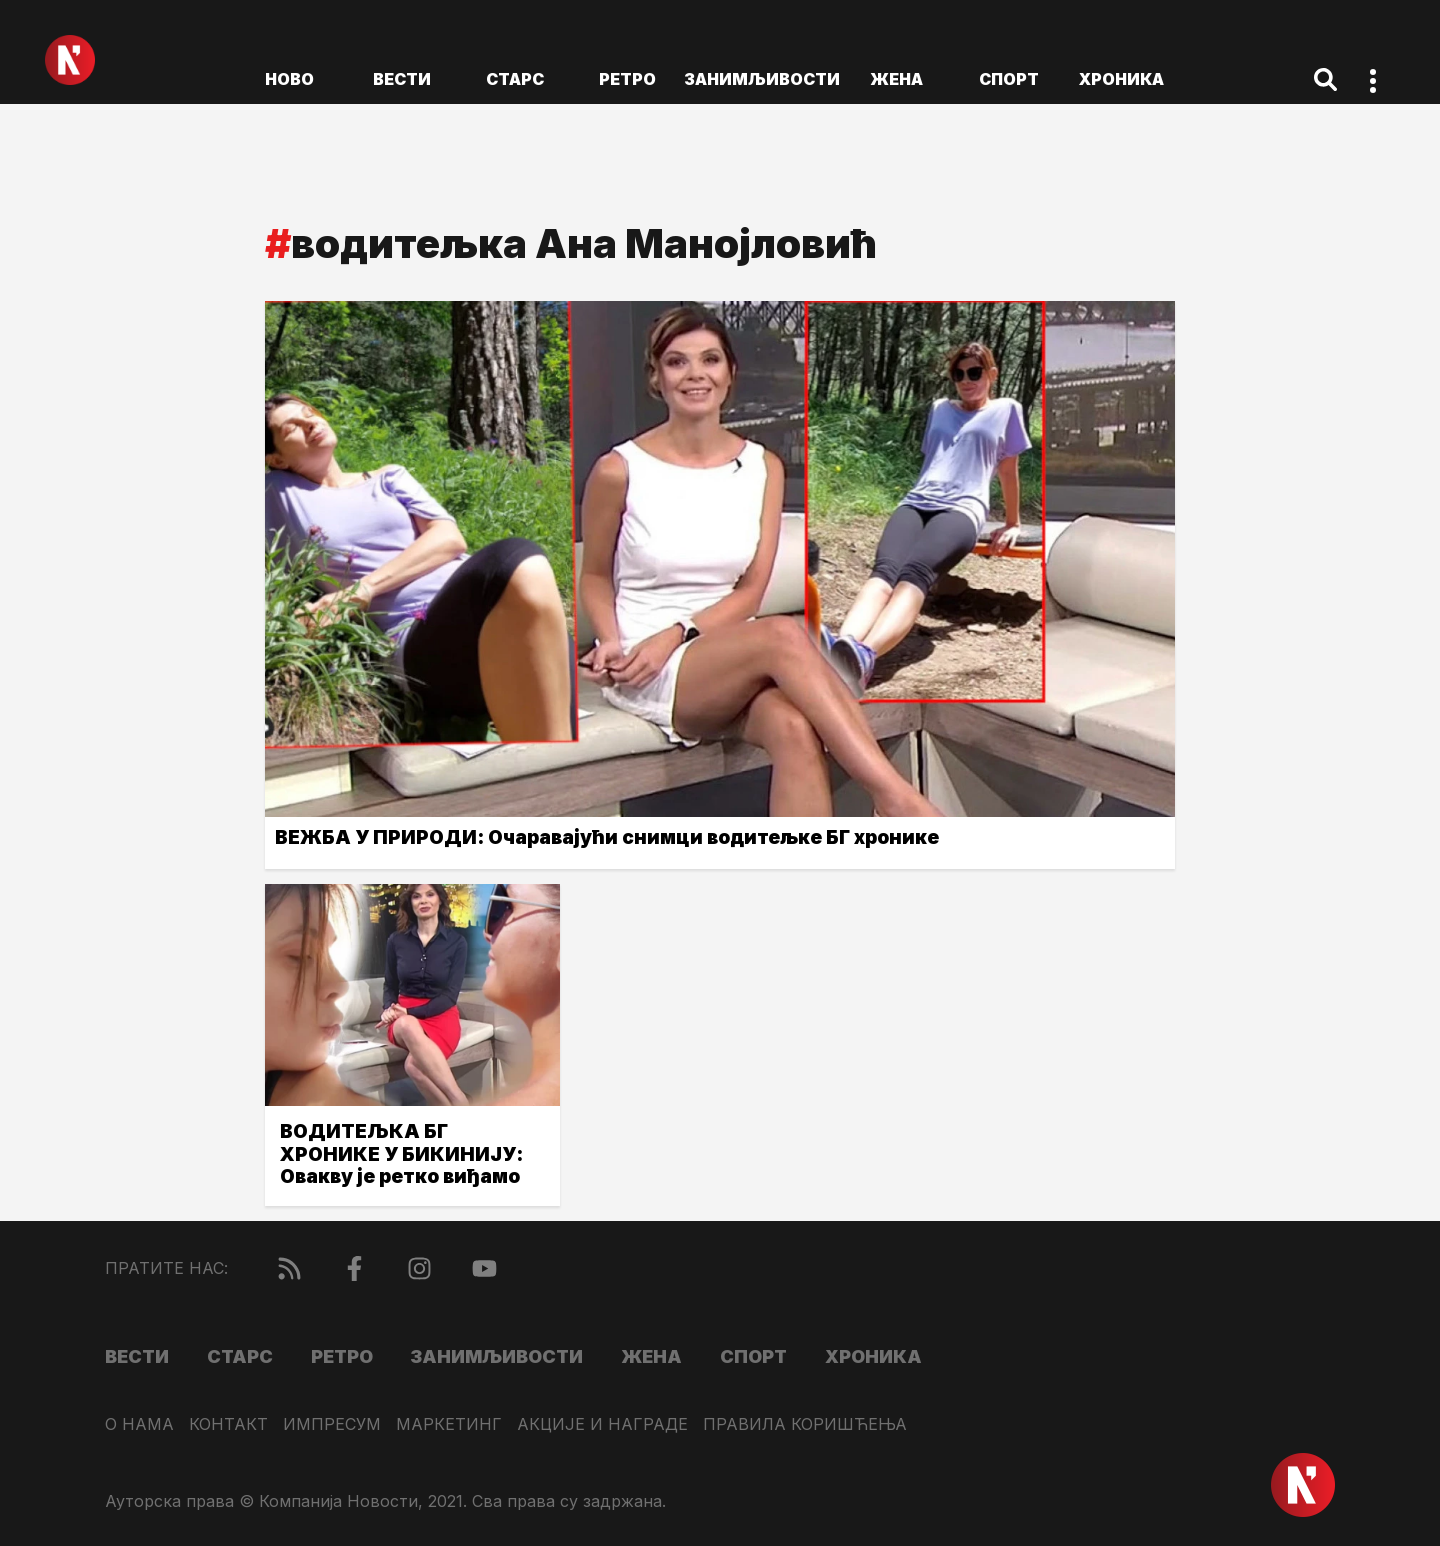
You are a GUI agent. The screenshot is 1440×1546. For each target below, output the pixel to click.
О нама (139, 1424)
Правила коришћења (805, 1424)
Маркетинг (449, 1424)
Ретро (627, 79)
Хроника (1121, 79)
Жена (896, 79)
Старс (515, 79)
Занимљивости (762, 79)
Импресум (332, 1424)
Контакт (228, 1424)
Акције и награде (602, 1424)
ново (289, 79)
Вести (402, 79)
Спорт (1009, 79)
